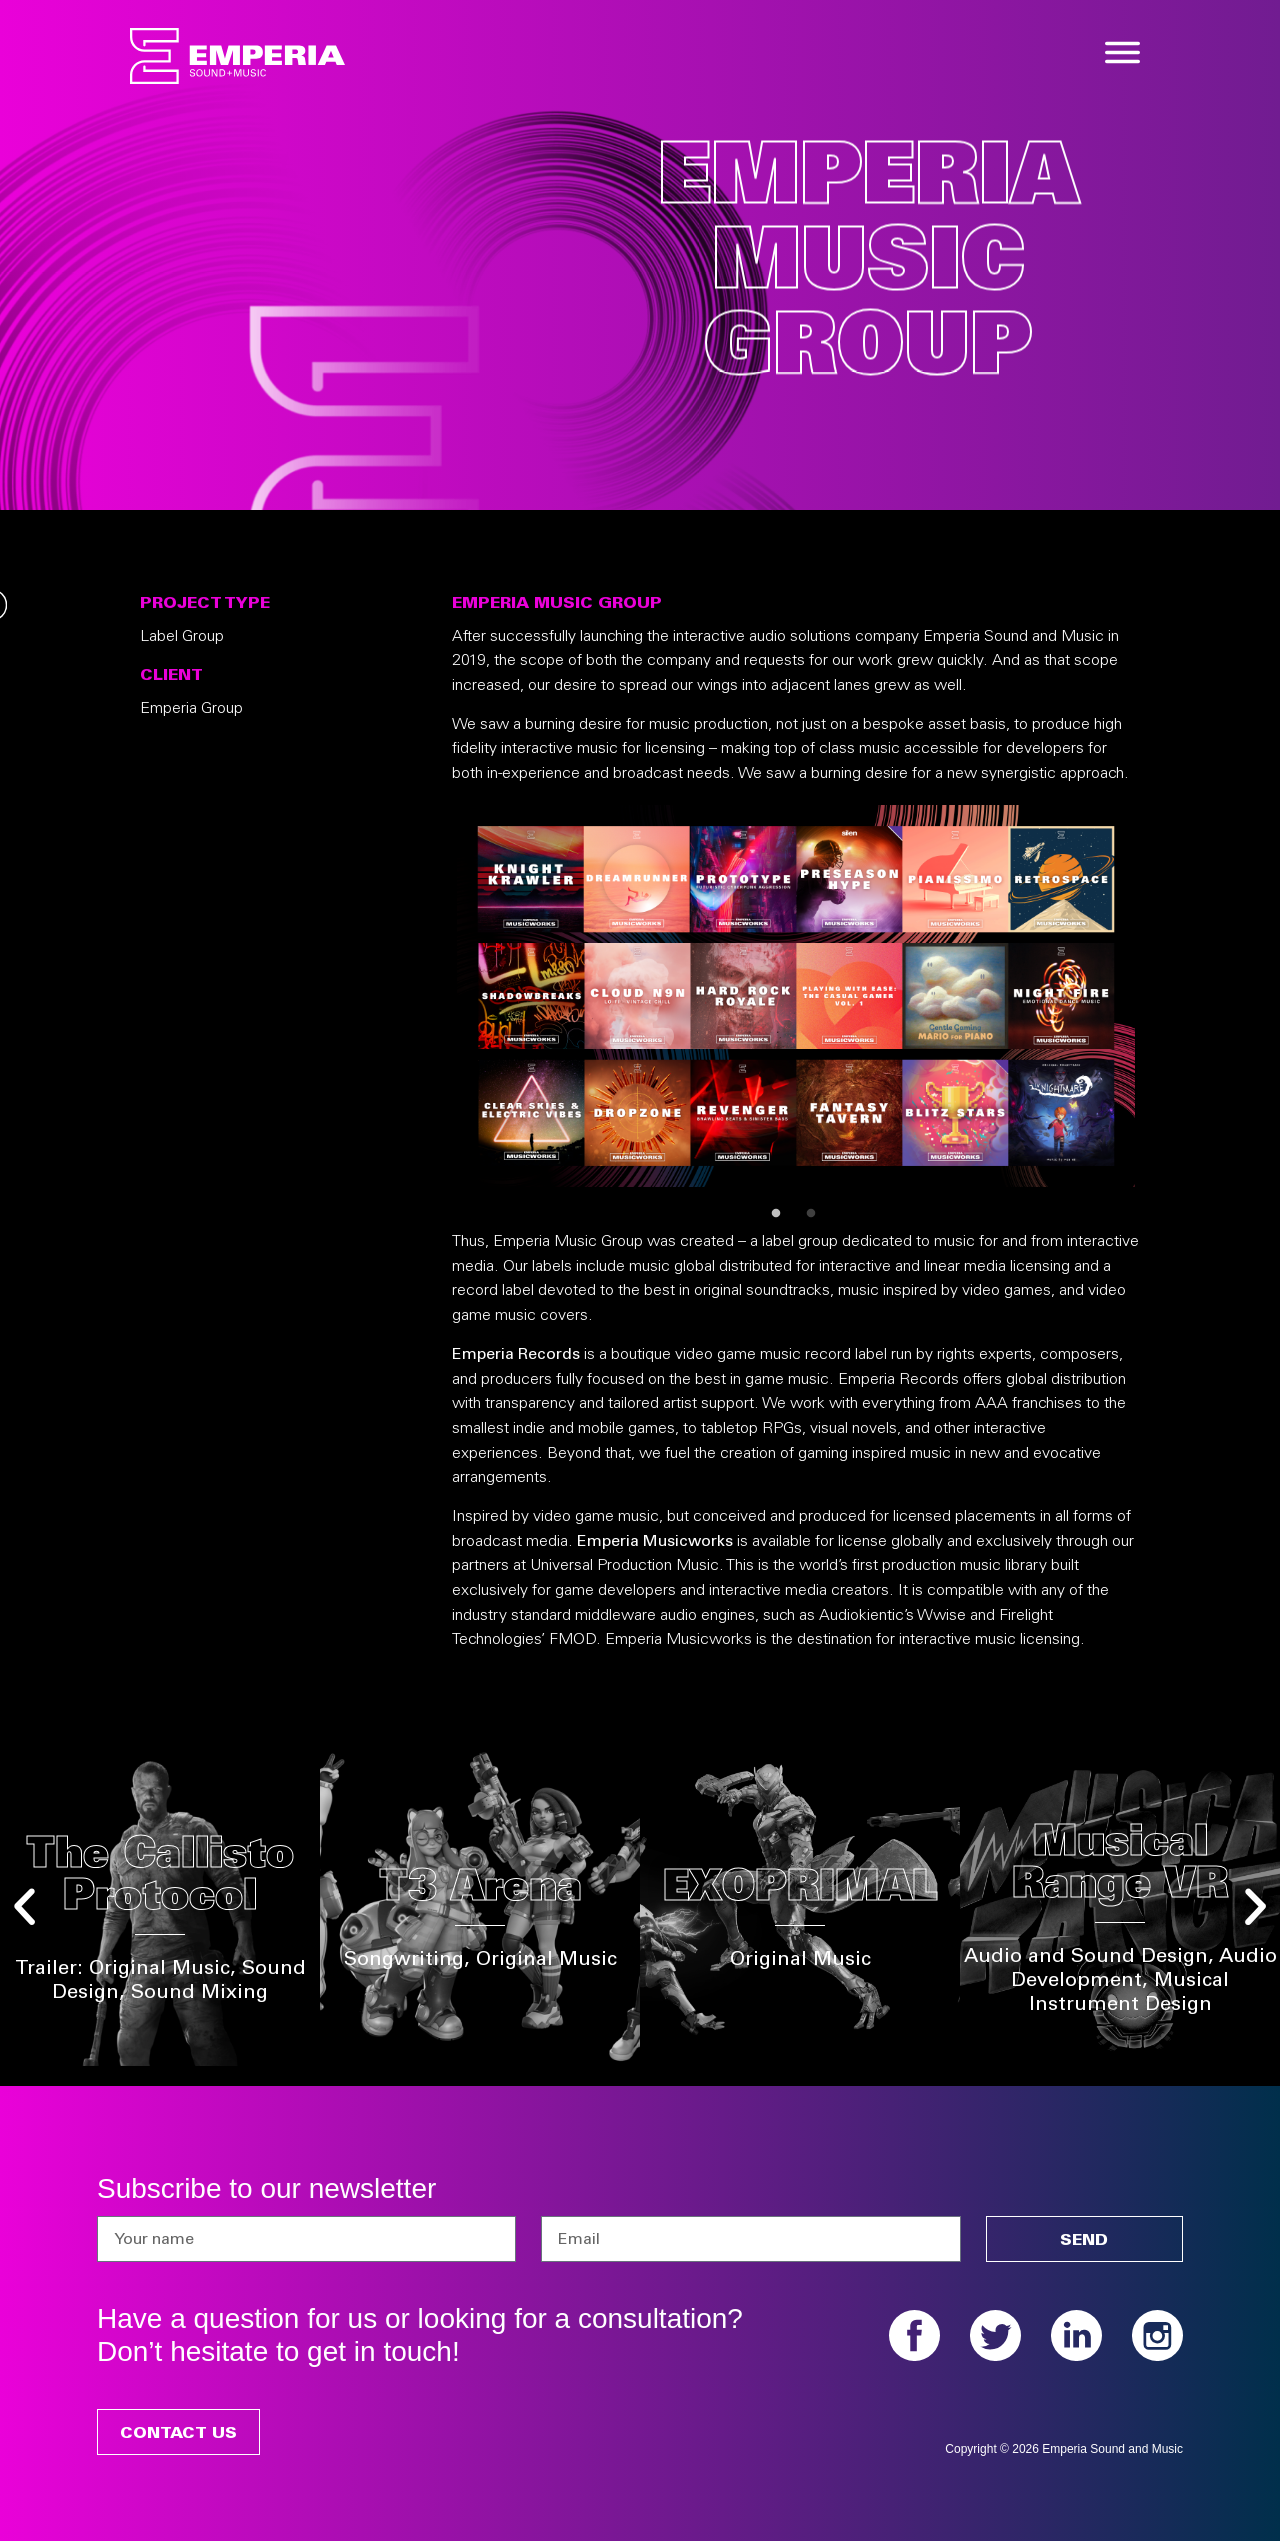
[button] (24, 1906)
